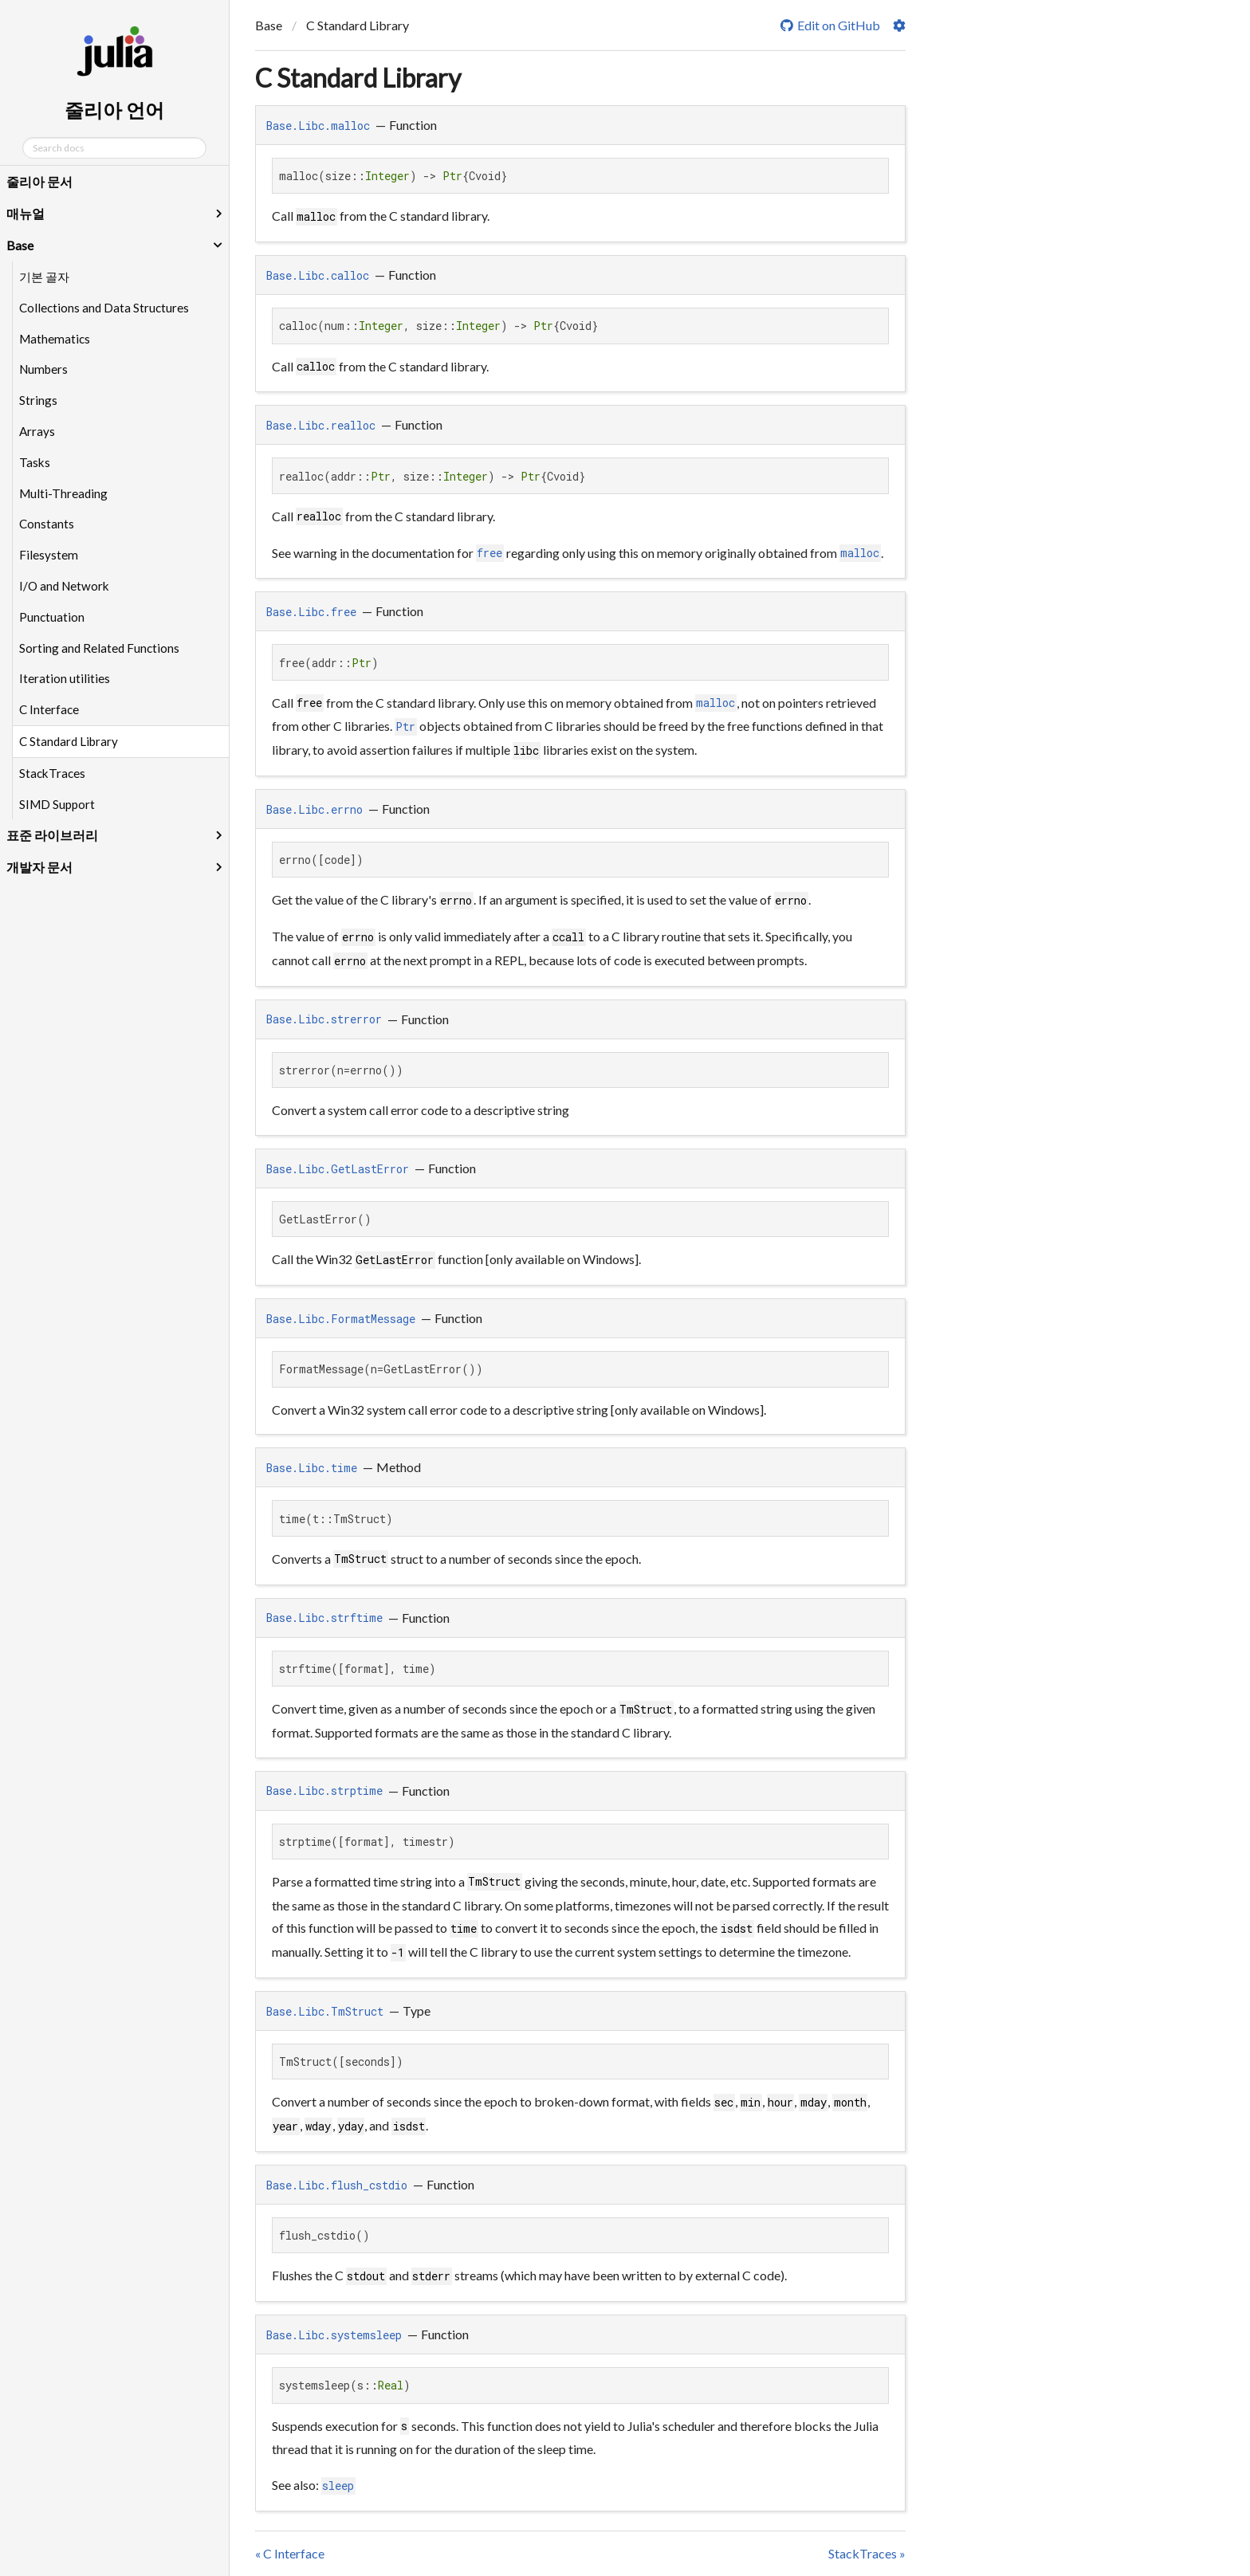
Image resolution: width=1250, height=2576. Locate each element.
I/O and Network (64, 586)
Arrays (37, 431)
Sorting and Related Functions (99, 648)
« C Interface (289, 2553)
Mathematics (54, 339)
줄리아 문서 (39, 181)
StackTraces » (867, 2553)
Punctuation (52, 617)
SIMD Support (57, 804)
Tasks (34, 462)
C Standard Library (68, 741)
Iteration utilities (64, 678)
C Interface (49, 709)
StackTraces (52, 773)
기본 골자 (44, 276)
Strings (38, 400)
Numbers (43, 369)
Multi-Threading (63, 493)
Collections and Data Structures (104, 307)
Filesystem (48, 555)
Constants (46, 523)
